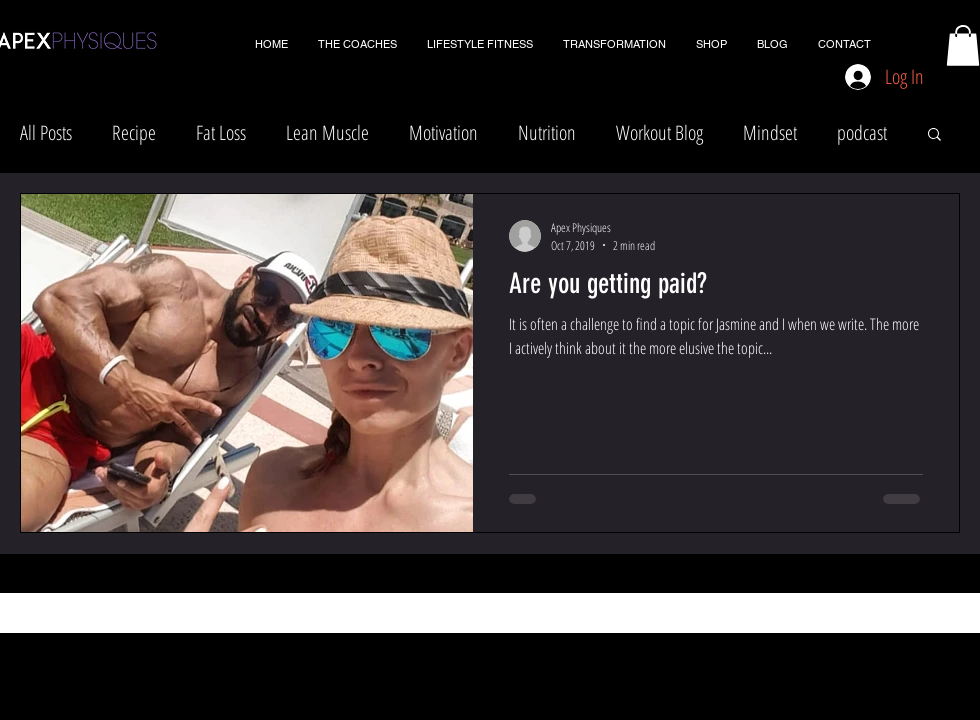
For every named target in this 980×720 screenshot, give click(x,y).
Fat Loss (221, 132)
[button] (963, 45)
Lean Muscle (327, 132)
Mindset (770, 132)
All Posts (46, 132)
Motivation (443, 132)
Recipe (134, 132)
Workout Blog (659, 132)
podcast (862, 132)
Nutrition (547, 132)
